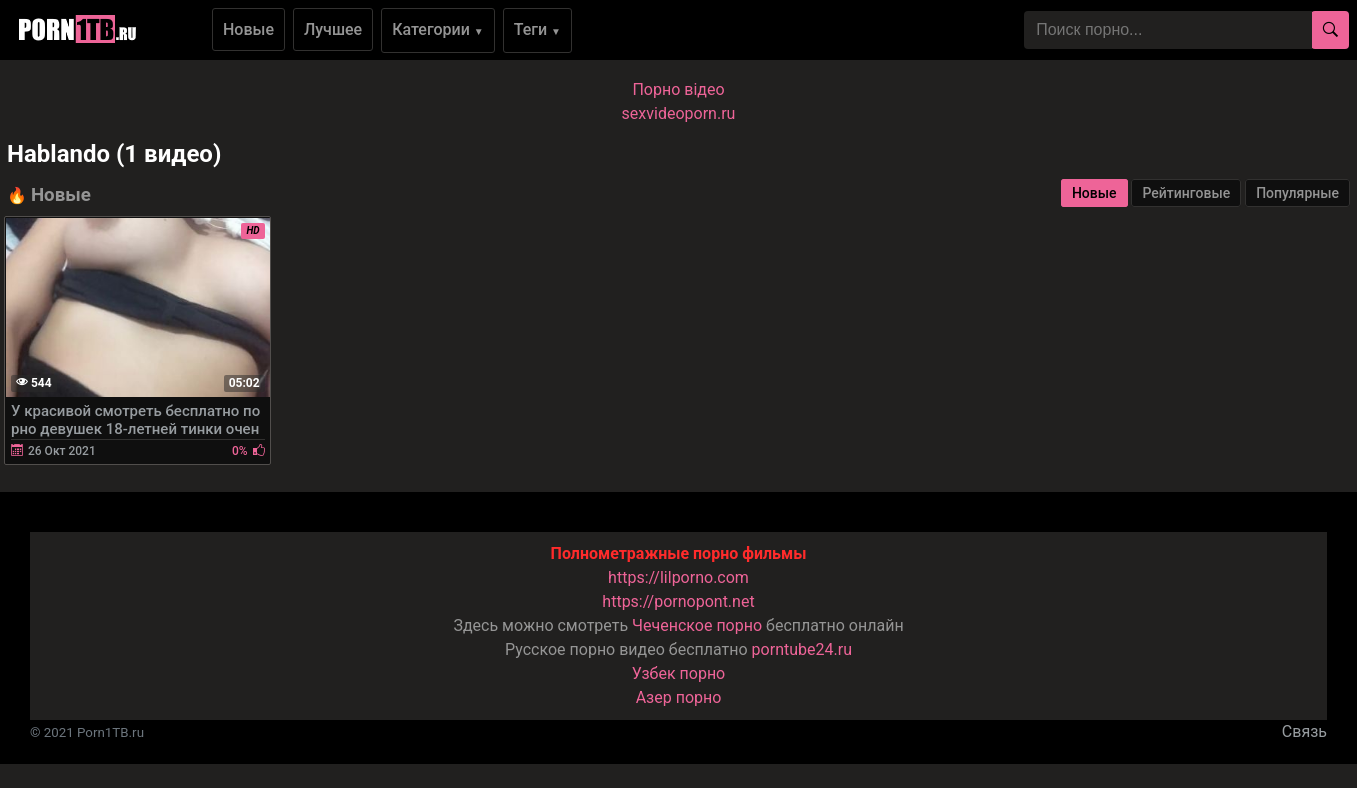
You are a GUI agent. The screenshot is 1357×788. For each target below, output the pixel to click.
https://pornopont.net (678, 601)
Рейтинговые (1186, 193)
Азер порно (679, 697)
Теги (537, 29)
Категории (438, 29)
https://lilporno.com (678, 577)
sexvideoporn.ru (679, 113)
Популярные (1297, 193)
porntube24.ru (802, 649)
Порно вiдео (678, 89)
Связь (1304, 731)
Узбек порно (679, 673)
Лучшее (333, 29)
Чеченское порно (697, 625)
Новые (248, 29)
